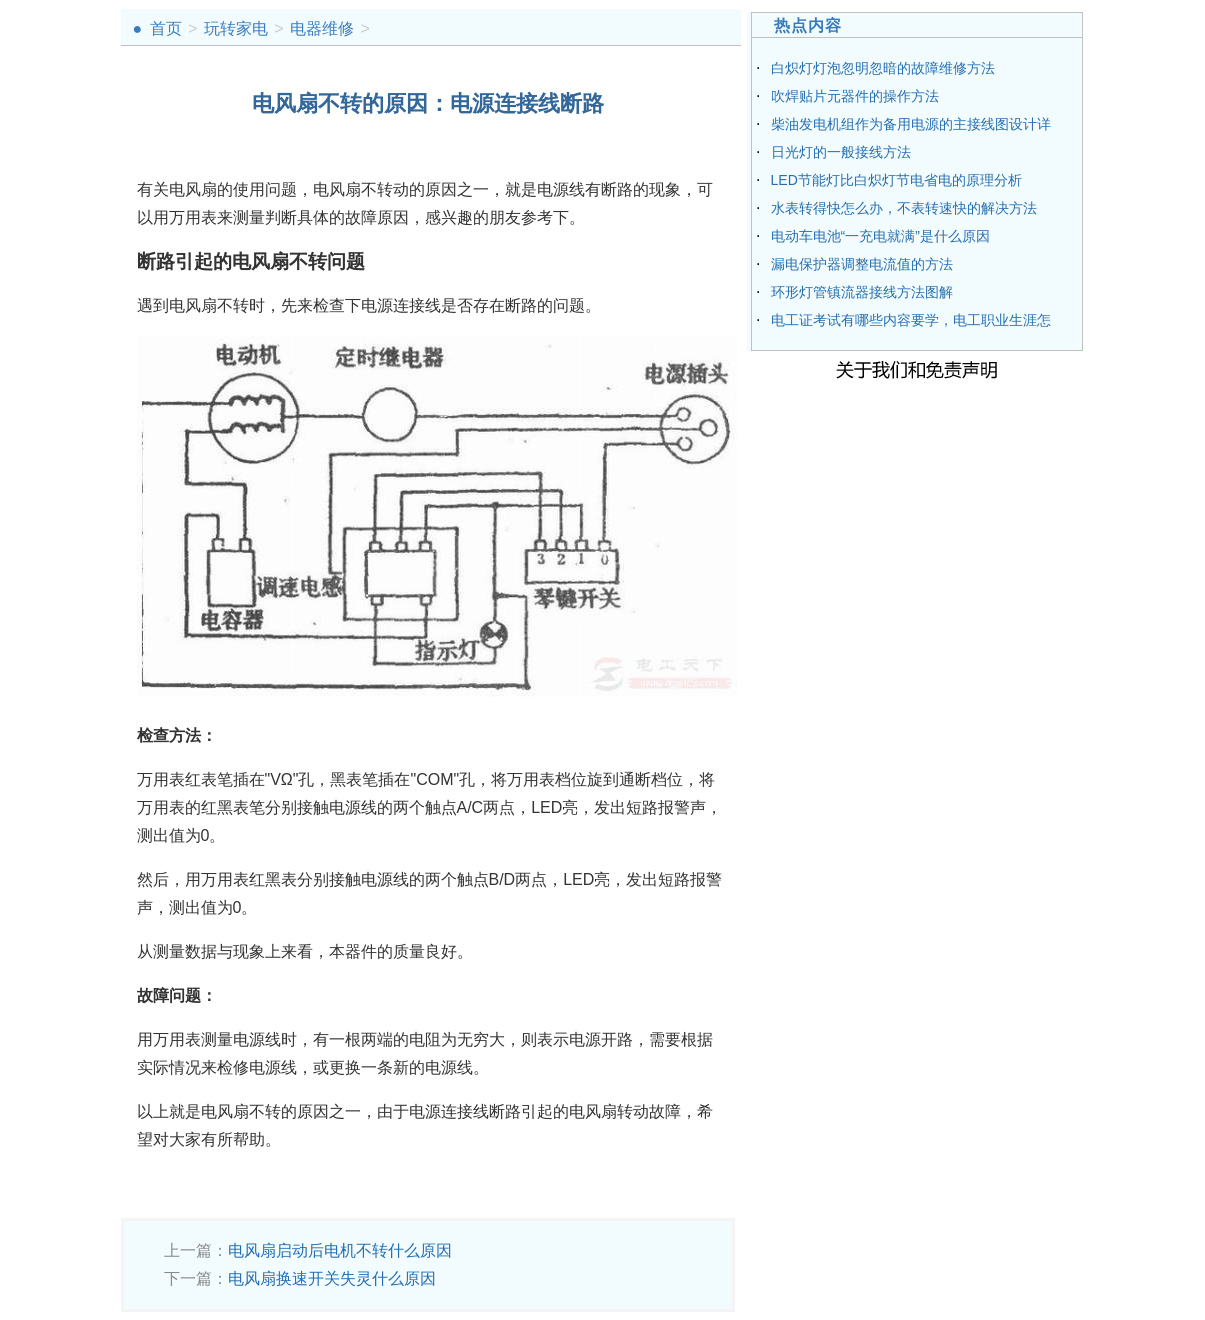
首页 (166, 28)
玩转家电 (236, 28)
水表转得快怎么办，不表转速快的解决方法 (904, 208)
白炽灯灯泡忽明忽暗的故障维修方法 (883, 68)
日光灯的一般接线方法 (841, 152)
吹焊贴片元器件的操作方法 (855, 96)
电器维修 (322, 28)
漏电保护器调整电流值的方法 (862, 264)
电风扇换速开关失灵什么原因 (332, 1278)
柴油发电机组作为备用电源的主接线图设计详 (911, 124)
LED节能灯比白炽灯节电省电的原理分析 (896, 180)
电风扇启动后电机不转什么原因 (340, 1250)
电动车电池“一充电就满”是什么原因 (880, 236)
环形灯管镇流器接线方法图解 (862, 292)
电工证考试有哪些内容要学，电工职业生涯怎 (911, 320)
